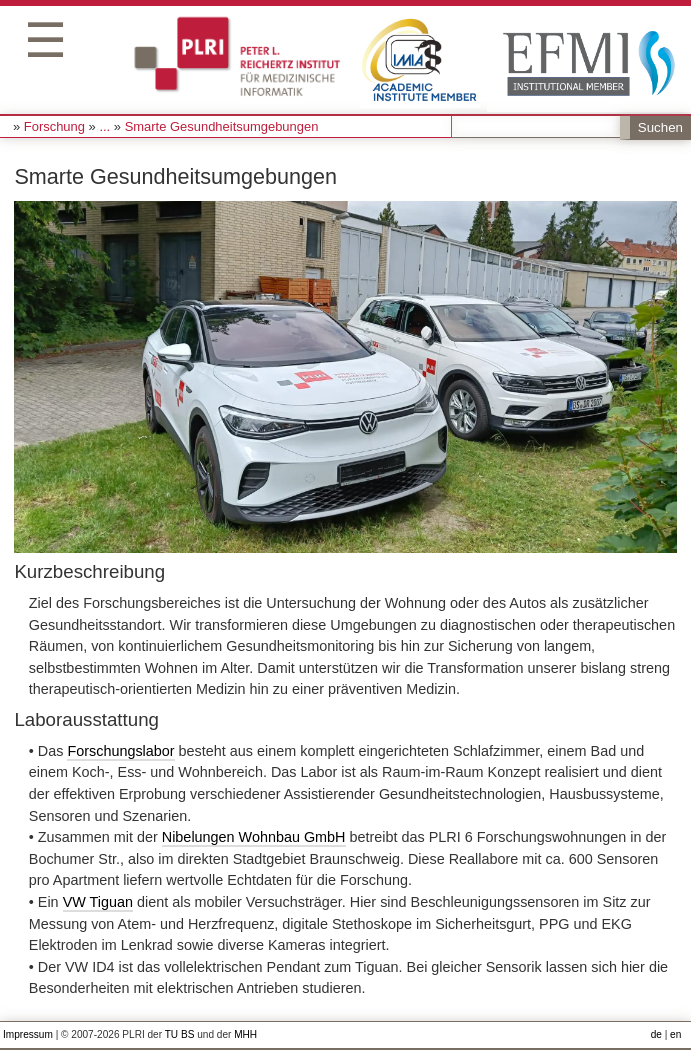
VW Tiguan (98, 902)
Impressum (28, 1034)
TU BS (180, 1034)
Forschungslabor (120, 751)
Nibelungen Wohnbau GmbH (254, 837)
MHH (245, 1034)
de (656, 1034)
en (675, 1034)
